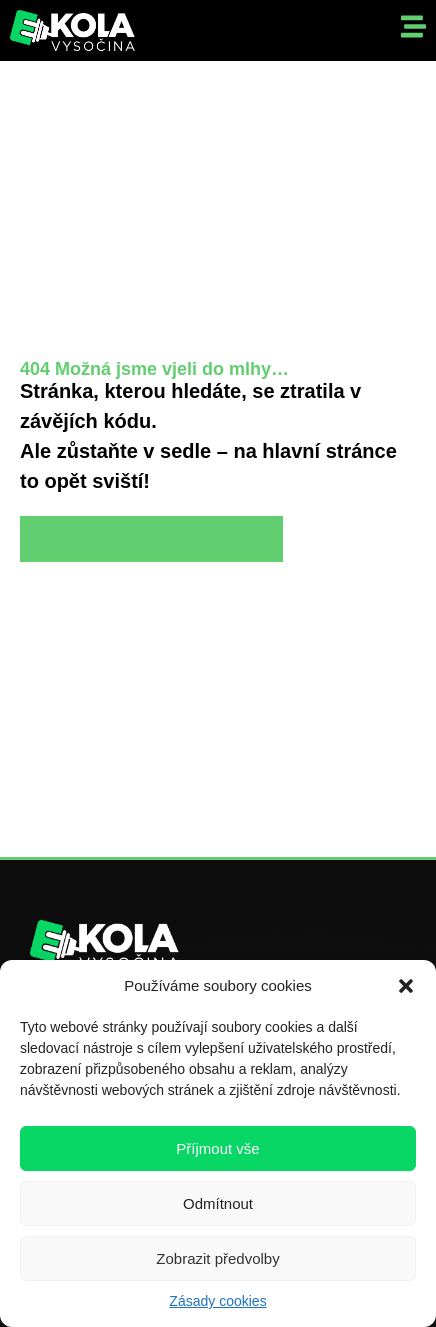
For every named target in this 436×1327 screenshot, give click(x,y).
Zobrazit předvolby (217, 1258)
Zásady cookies (217, 1301)
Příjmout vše (217, 1148)
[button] (406, 986)
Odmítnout (218, 1203)
